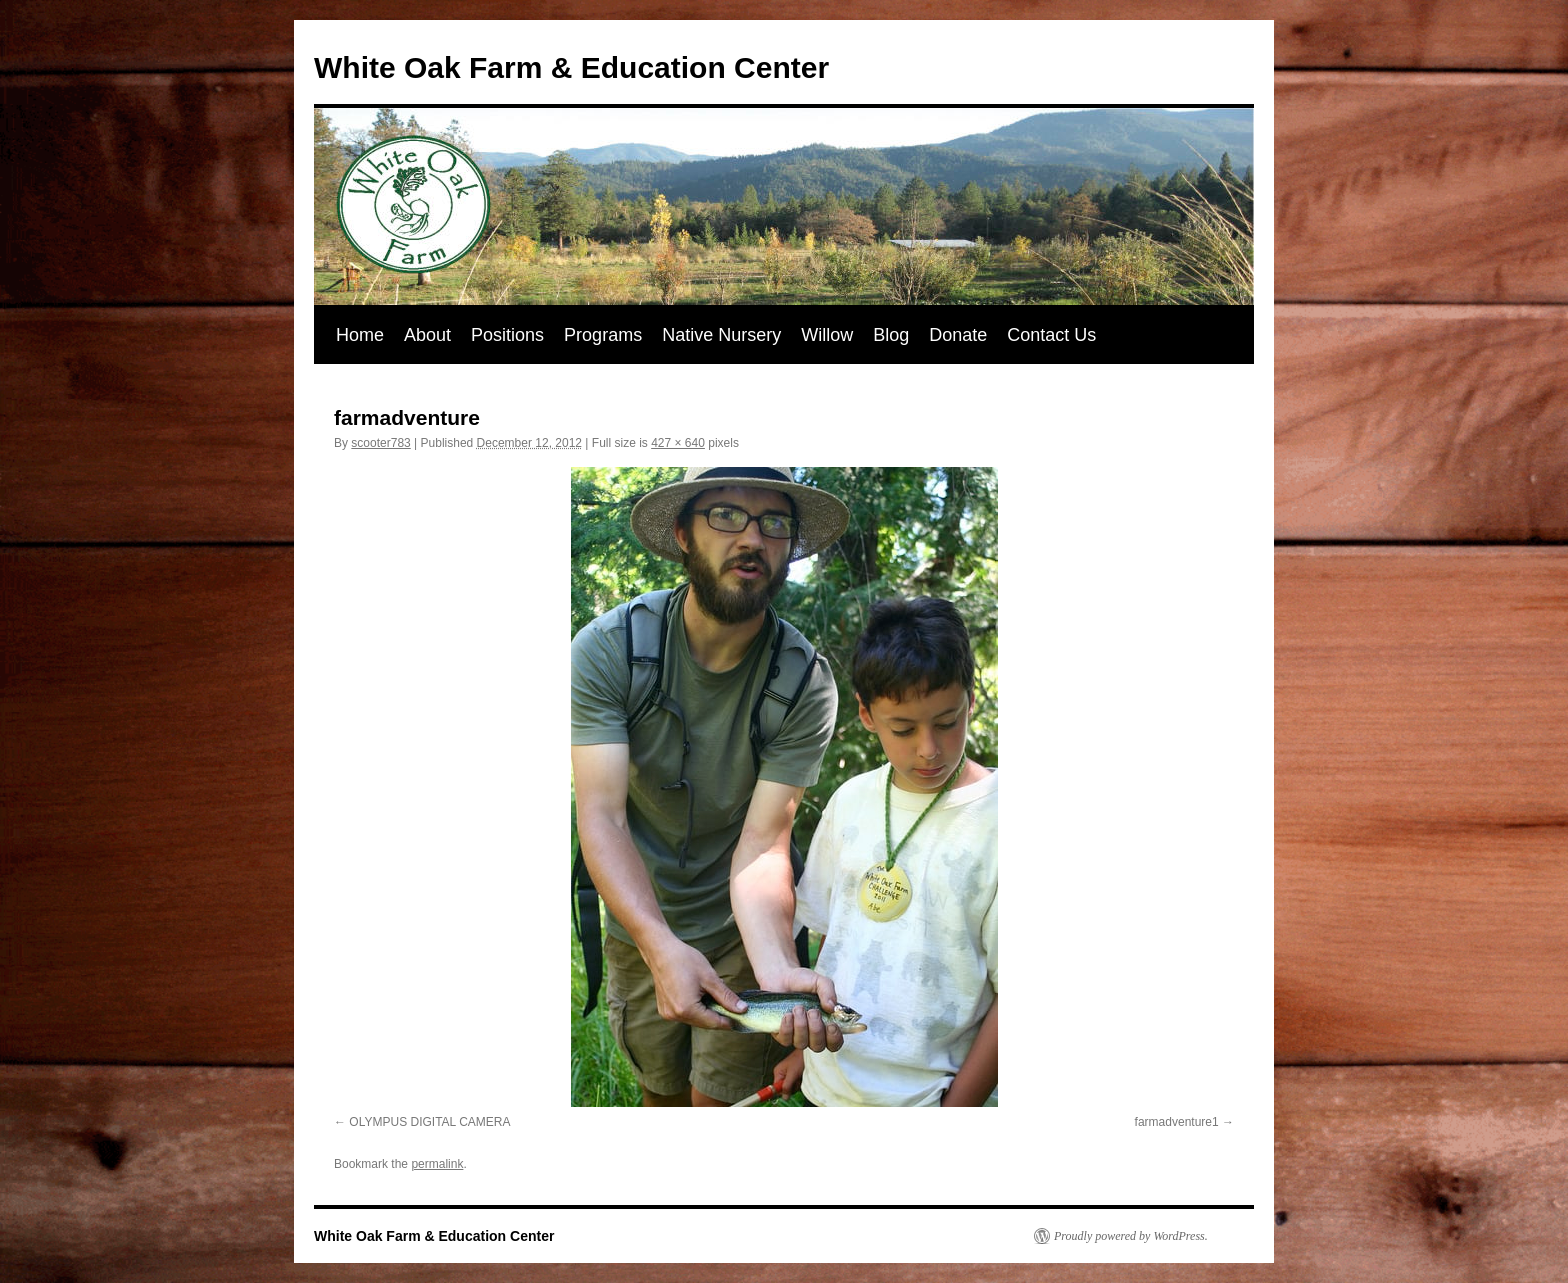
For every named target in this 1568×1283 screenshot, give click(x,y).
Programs (603, 335)
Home (360, 335)
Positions (507, 335)
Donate (958, 335)
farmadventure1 (1177, 1122)
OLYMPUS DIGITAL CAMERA (429, 1122)
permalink (437, 1164)
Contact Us (1051, 335)
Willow (827, 335)
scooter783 (380, 443)
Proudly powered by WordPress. (1131, 1236)
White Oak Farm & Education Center (571, 67)
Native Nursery (721, 335)
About (427, 335)
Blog (891, 335)
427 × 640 (678, 443)
